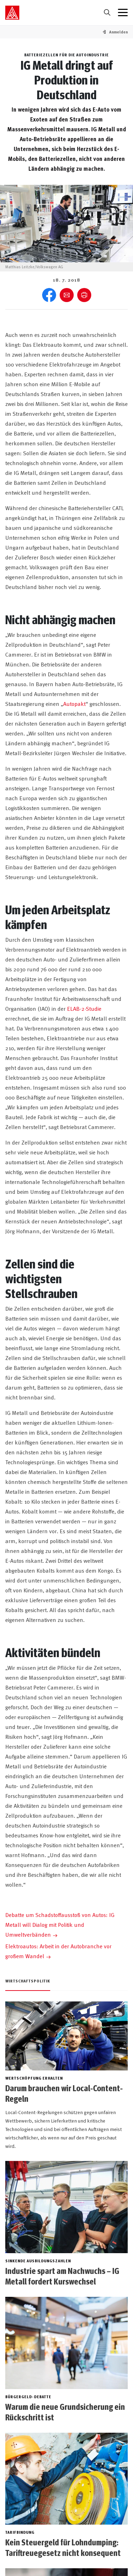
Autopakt (74, 703)
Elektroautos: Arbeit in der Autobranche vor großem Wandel (58, 1951)
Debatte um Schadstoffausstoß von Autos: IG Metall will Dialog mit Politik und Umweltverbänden (59, 1924)
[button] (118, 32)
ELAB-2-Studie (84, 1008)
